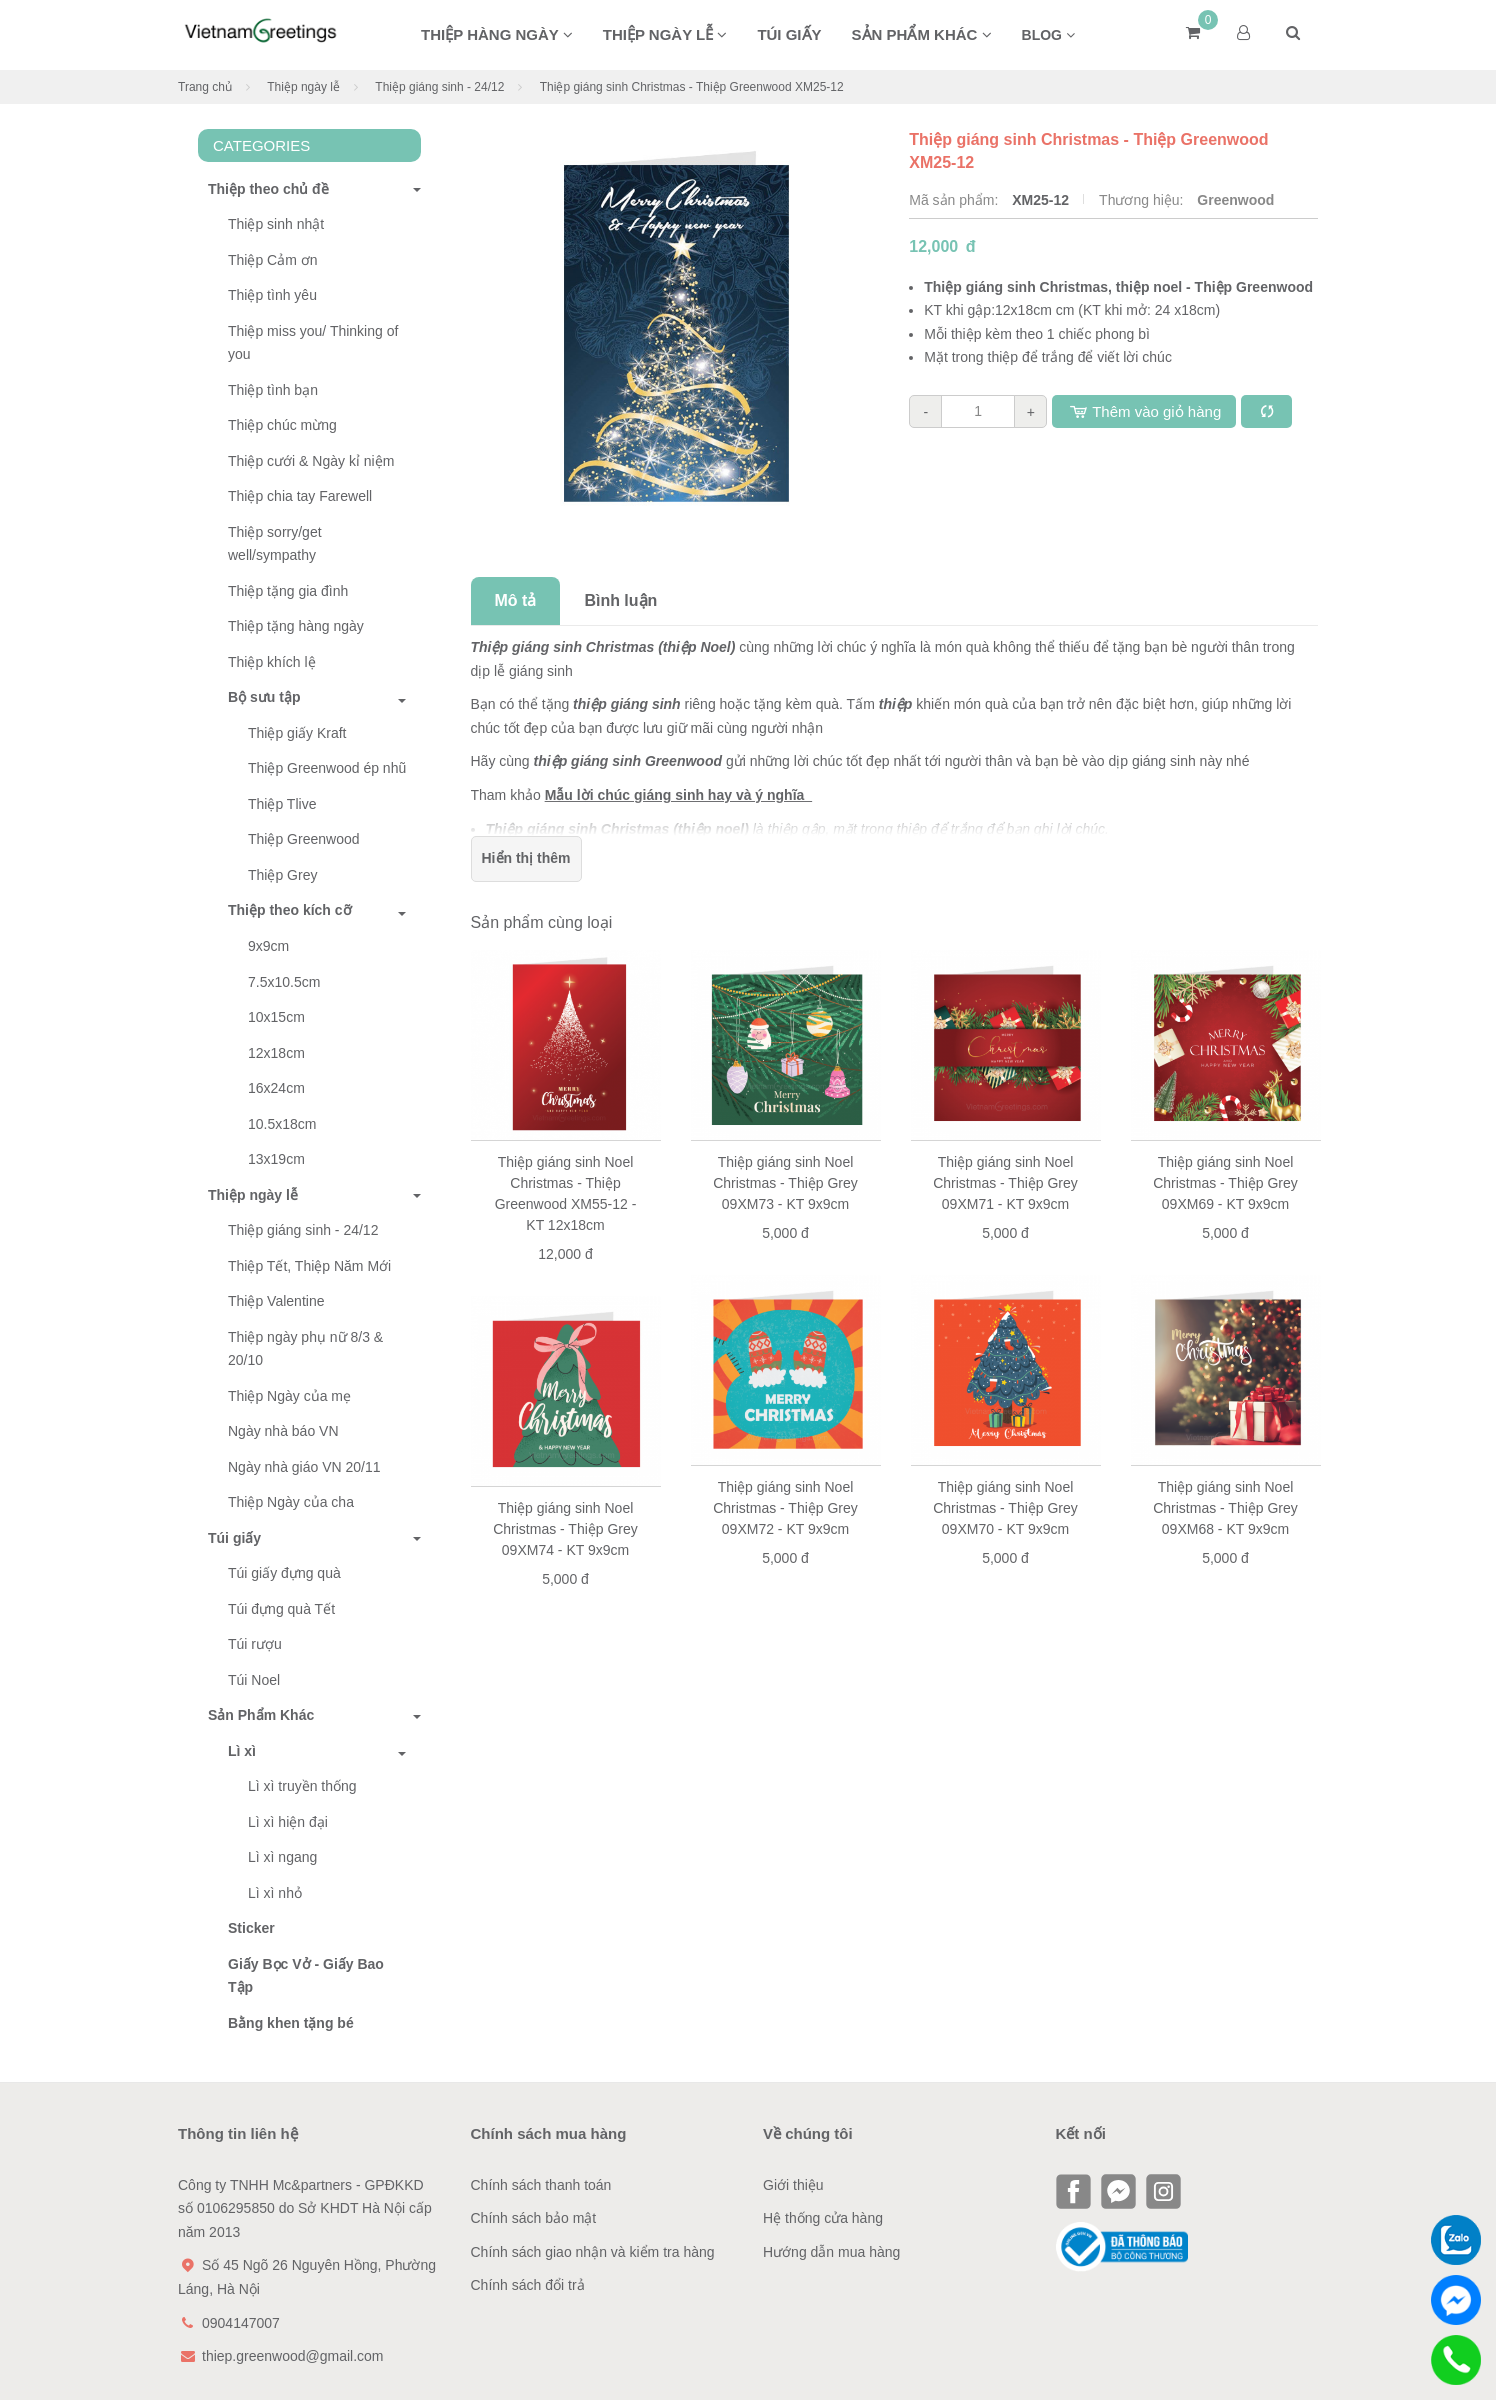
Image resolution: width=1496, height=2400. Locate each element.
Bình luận (620, 600)
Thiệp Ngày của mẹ (289, 1396)
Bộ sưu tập (264, 697)
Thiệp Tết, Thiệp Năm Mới (309, 1266)
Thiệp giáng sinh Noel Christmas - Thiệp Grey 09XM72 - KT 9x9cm (785, 1508)
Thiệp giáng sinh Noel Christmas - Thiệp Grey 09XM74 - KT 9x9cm (565, 1529)
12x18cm (276, 1053)
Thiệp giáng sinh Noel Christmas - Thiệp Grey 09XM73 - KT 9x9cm (785, 1183)
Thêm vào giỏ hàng (1144, 411)
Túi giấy (789, 34)
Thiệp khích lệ (272, 662)
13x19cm (276, 1159)
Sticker (251, 1928)
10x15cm (276, 1017)
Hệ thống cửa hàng (823, 2218)
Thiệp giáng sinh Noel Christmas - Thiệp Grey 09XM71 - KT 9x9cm (1005, 1183)
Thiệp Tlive (282, 804)
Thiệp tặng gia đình (288, 591)
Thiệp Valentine (276, 1301)
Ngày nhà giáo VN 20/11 (304, 1467)
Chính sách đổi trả (528, 2285)
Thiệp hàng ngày (497, 34)
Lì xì (242, 1751)
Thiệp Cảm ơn (273, 260)
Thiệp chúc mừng (282, 425)
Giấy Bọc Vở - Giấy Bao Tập (306, 1976)
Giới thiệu (793, 2185)
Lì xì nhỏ (275, 1893)
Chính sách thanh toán (541, 2185)
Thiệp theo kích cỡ (290, 910)
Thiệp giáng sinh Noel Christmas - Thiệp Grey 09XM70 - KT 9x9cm (1005, 1508)
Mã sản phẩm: (955, 200)
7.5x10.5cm (284, 982)
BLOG (1048, 35)
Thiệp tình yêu (272, 295)
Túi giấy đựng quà (284, 1573)
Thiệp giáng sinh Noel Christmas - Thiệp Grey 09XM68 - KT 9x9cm (1225, 1508)
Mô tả (516, 600)
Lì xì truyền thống (302, 1786)
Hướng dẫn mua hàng (831, 2252)
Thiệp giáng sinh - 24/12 (439, 87)
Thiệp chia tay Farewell (300, 496)
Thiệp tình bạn (273, 390)
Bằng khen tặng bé (291, 2023)
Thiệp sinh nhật (276, 224)
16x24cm (276, 1088)
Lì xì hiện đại (288, 1822)
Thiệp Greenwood (304, 839)
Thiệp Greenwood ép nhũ (327, 768)
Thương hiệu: (1143, 200)
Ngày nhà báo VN (283, 1431)
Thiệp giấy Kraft (297, 733)
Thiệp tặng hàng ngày (296, 626)
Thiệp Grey (282, 875)
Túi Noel (254, 1680)
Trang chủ (205, 87)
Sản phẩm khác (922, 34)
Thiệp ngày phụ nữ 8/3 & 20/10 (305, 1349)
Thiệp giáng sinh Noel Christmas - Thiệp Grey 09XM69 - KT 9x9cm (1225, 1183)
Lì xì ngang (282, 1857)
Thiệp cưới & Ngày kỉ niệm (311, 461)
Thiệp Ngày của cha (291, 1502)
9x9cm (268, 946)
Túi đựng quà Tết (281, 1609)
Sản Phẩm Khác (256, 1715)
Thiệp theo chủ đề (263, 189)
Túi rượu (255, 1644)
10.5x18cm (282, 1124)
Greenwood (1235, 200)
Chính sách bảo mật (534, 2218)
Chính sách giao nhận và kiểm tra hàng (593, 2252)
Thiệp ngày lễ (665, 34)
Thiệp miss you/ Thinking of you (313, 343)
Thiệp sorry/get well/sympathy (275, 544)
